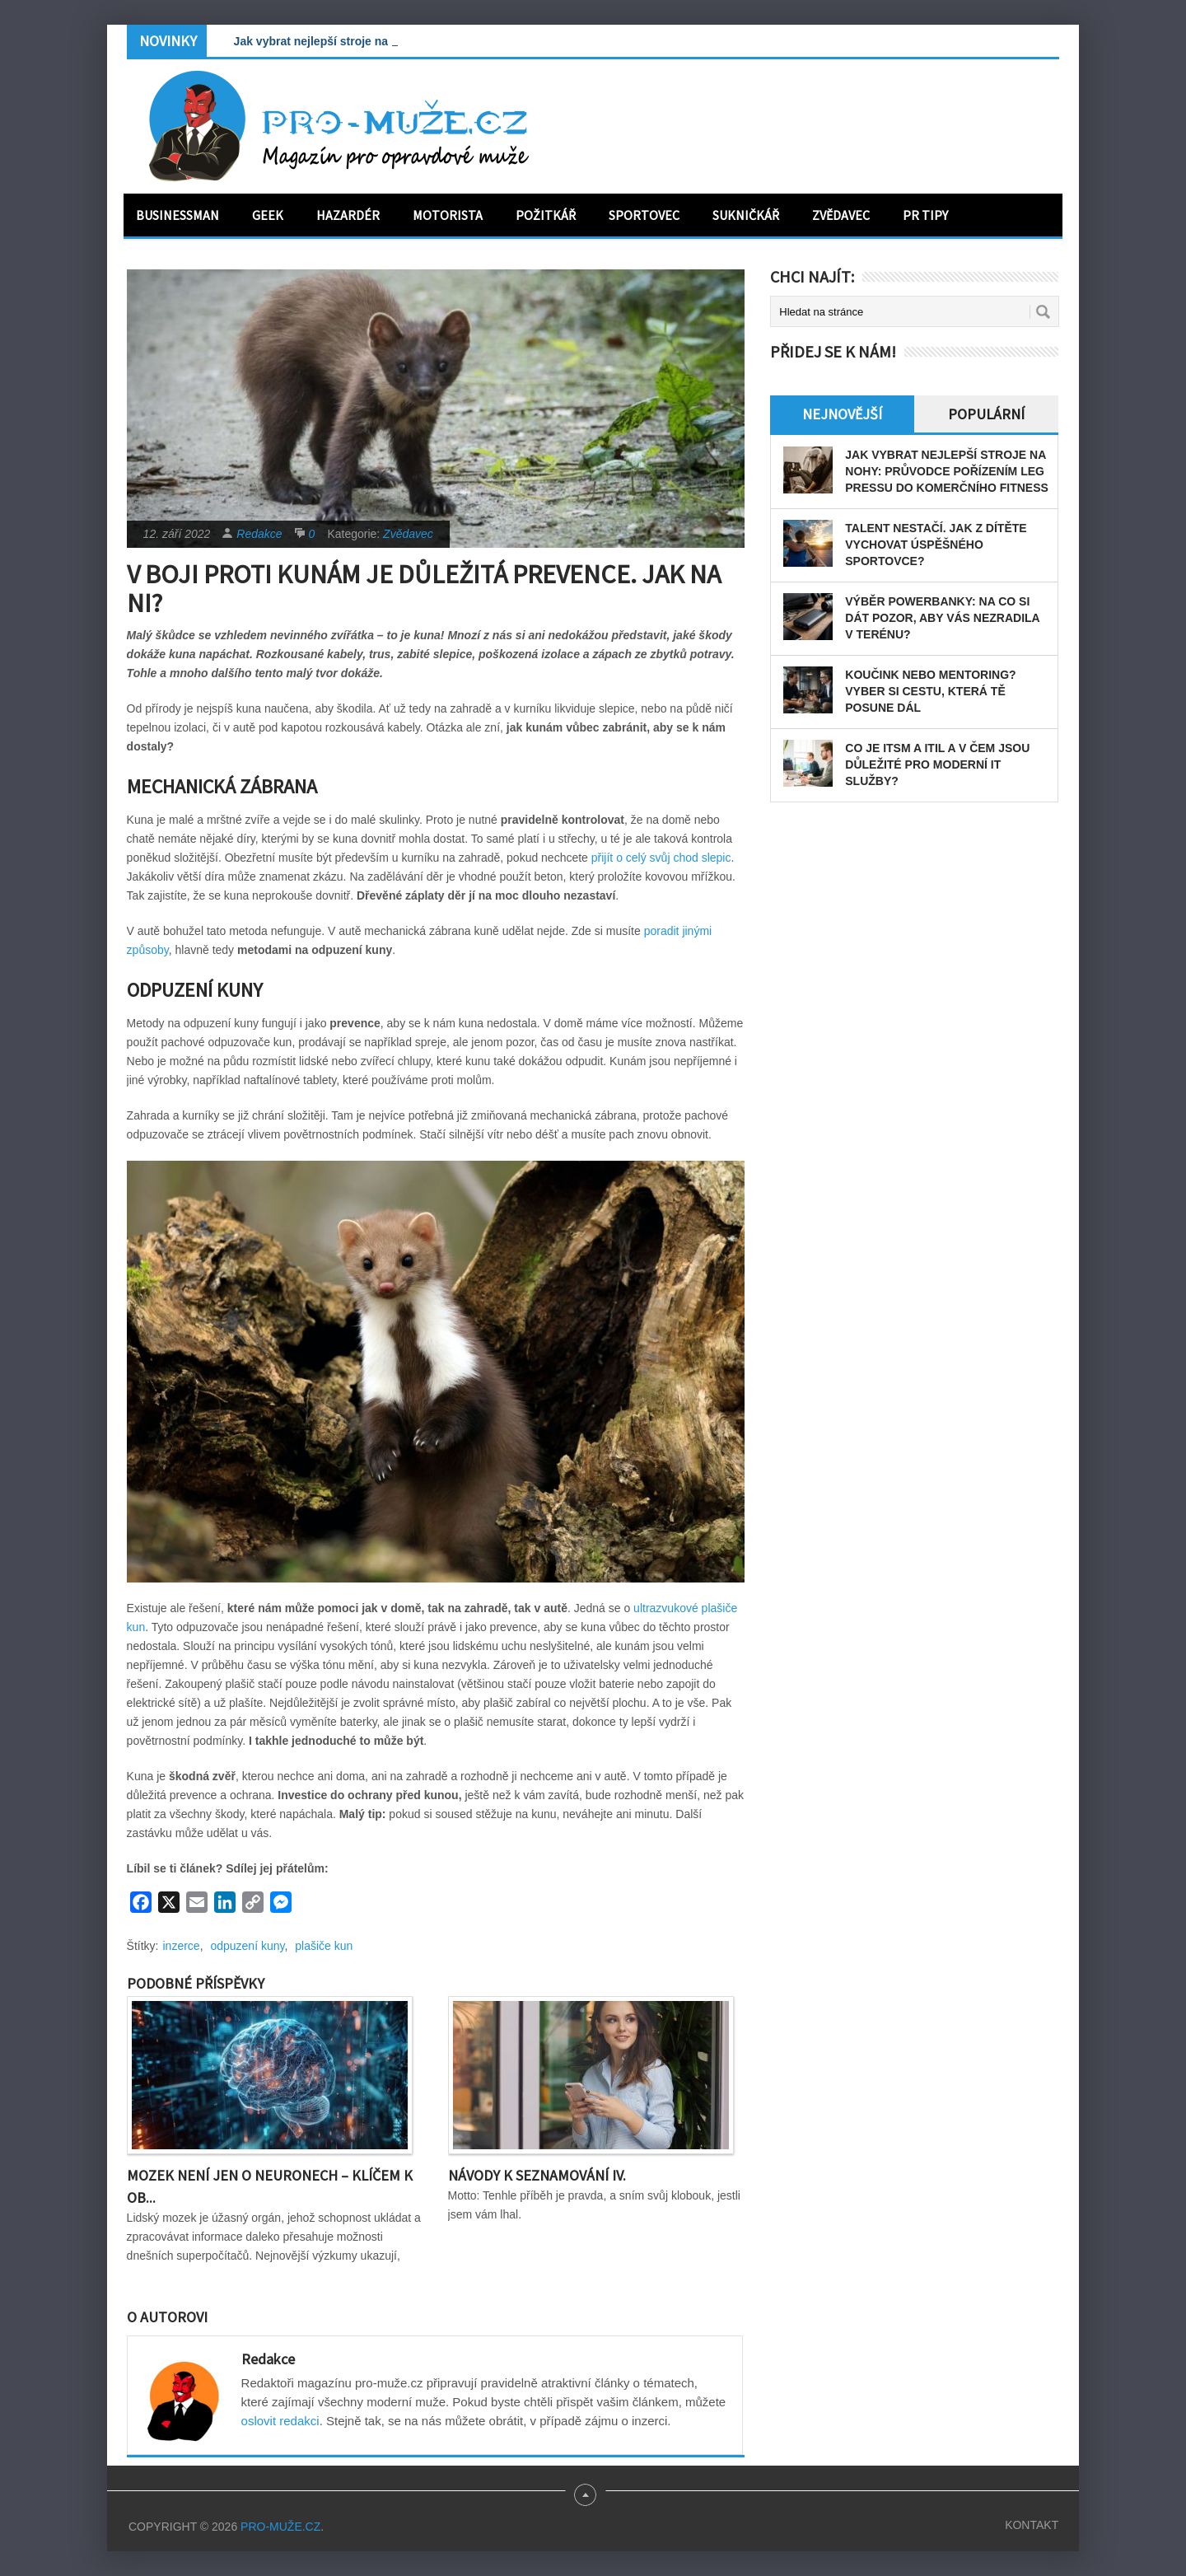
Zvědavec (841, 215)
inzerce (181, 1945)
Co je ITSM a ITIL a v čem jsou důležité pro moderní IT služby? (937, 764)
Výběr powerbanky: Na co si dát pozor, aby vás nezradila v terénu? (942, 618)
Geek (267, 215)
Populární (986, 413)
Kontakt (1031, 2525)
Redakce (259, 533)
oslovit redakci (280, 2421)
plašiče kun (324, 1945)
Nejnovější (842, 413)
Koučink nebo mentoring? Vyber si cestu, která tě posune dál (930, 691)
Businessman (177, 215)
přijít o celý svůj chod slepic (661, 857)
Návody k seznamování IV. (537, 2175)
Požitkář (546, 215)
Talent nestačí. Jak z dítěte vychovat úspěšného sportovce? (935, 544)
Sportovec (644, 215)
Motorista (448, 215)
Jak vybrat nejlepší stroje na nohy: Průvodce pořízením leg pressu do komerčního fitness (946, 471)
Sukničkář (745, 215)
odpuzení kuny (247, 1945)
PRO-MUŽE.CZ (280, 2526)
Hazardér (348, 215)
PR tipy (925, 215)
